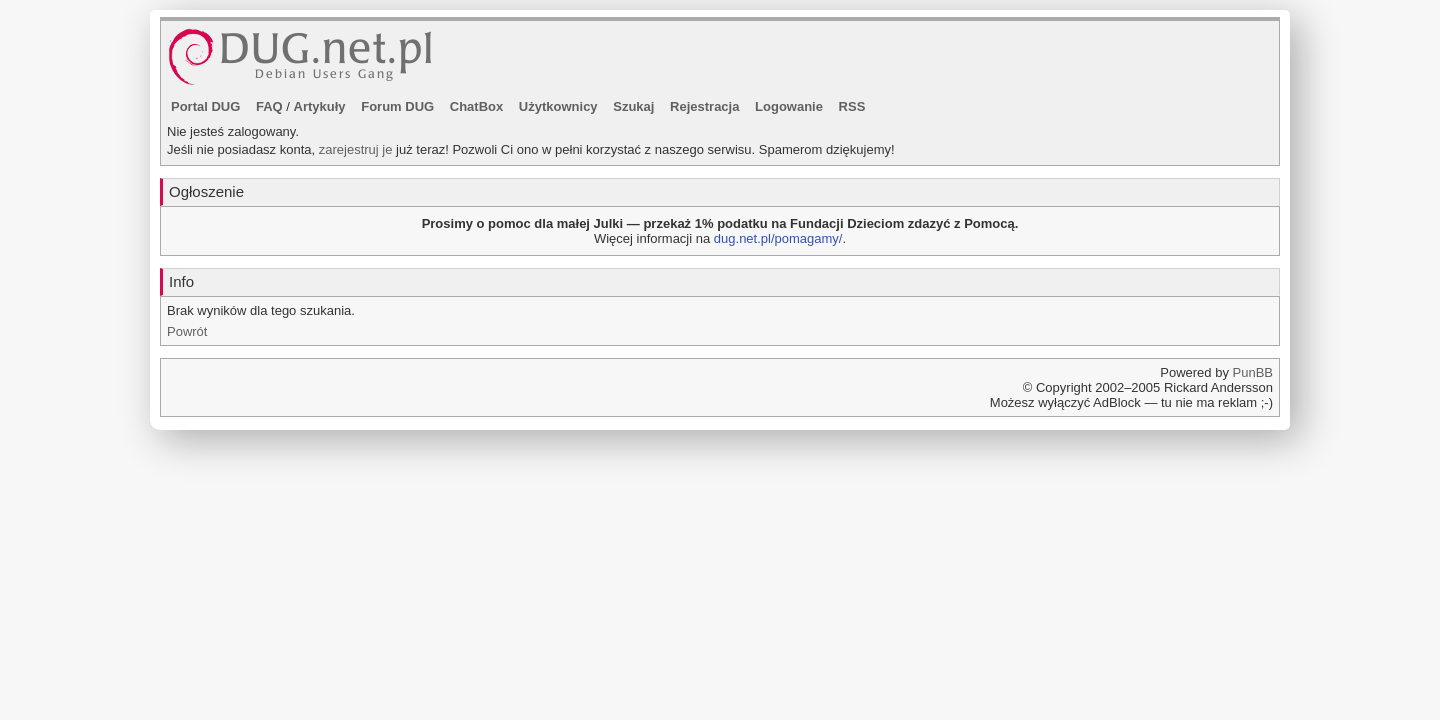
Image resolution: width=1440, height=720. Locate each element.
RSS (852, 106)
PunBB (1253, 372)
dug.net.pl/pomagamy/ (778, 238)
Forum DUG (397, 106)
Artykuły (320, 106)
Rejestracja (704, 106)
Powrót (187, 331)
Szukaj (633, 106)
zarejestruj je (356, 149)
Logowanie (789, 106)
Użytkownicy (558, 106)
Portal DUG (205, 106)
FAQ (269, 106)
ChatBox (476, 106)
